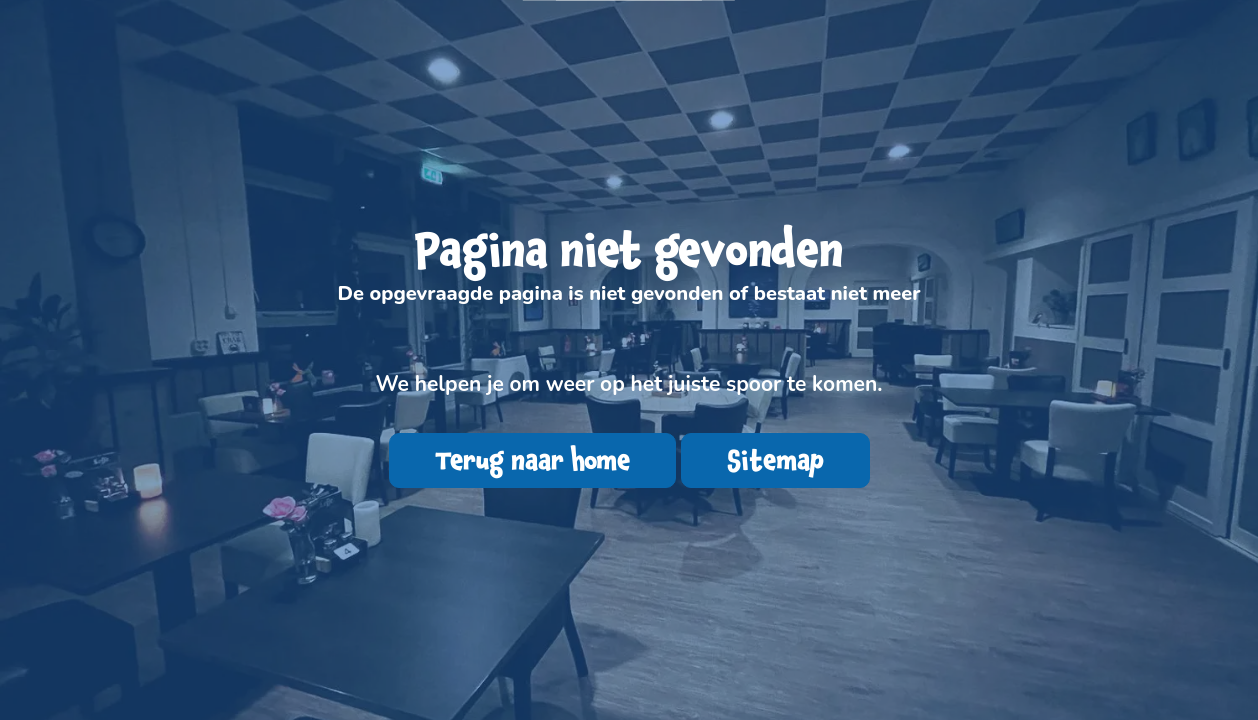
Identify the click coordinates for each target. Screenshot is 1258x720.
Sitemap (775, 460)
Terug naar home (532, 460)
